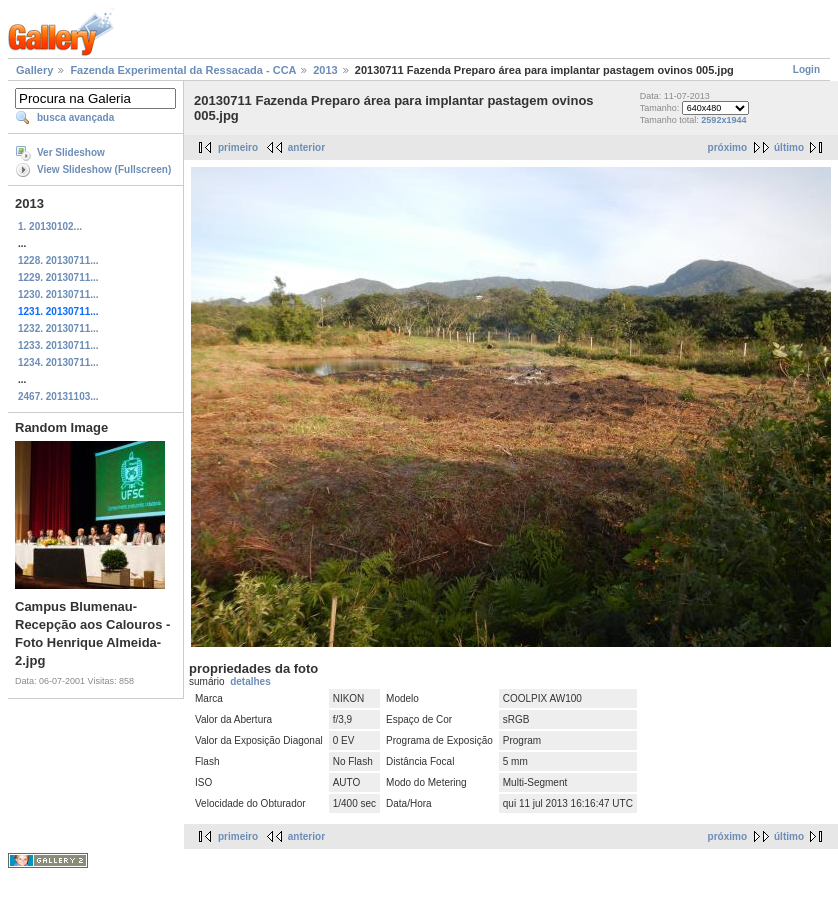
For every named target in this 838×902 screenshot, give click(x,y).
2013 (325, 70)
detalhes (250, 681)
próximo (727, 147)
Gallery (34, 70)
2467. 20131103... (58, 396)
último (789, 147)
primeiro (238, 147)
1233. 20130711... (58, 345)
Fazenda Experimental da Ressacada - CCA (183, 70)
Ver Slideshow (71, 152)
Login (806, 69)
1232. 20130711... (58, 328)
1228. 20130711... (58, 260)
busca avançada (75, 117)
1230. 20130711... (58, 294)
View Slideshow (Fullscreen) (104, 169)
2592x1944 (723, 120)
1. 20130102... (50, 226)
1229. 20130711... (58, 277)
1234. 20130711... (58, 362)
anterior (306, 147)
